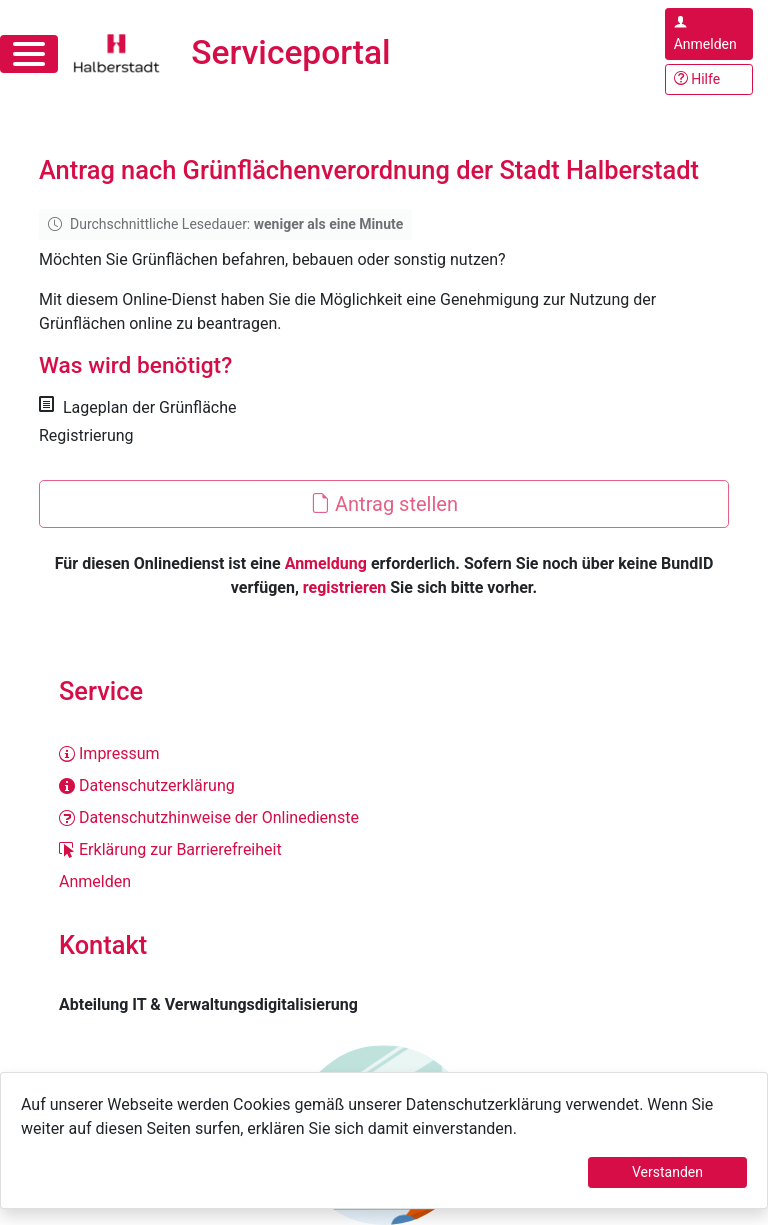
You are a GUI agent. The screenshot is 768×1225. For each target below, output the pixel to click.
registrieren (344, 587)
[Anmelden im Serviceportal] (709, 34)
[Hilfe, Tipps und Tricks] (709, 79)
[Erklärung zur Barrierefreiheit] (384, 850)
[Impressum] (384, 754)
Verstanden (667, 1172)
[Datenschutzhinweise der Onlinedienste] (384, 818)
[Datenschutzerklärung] (384, 786)
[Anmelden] (384, 882)
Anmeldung (326, 563)
